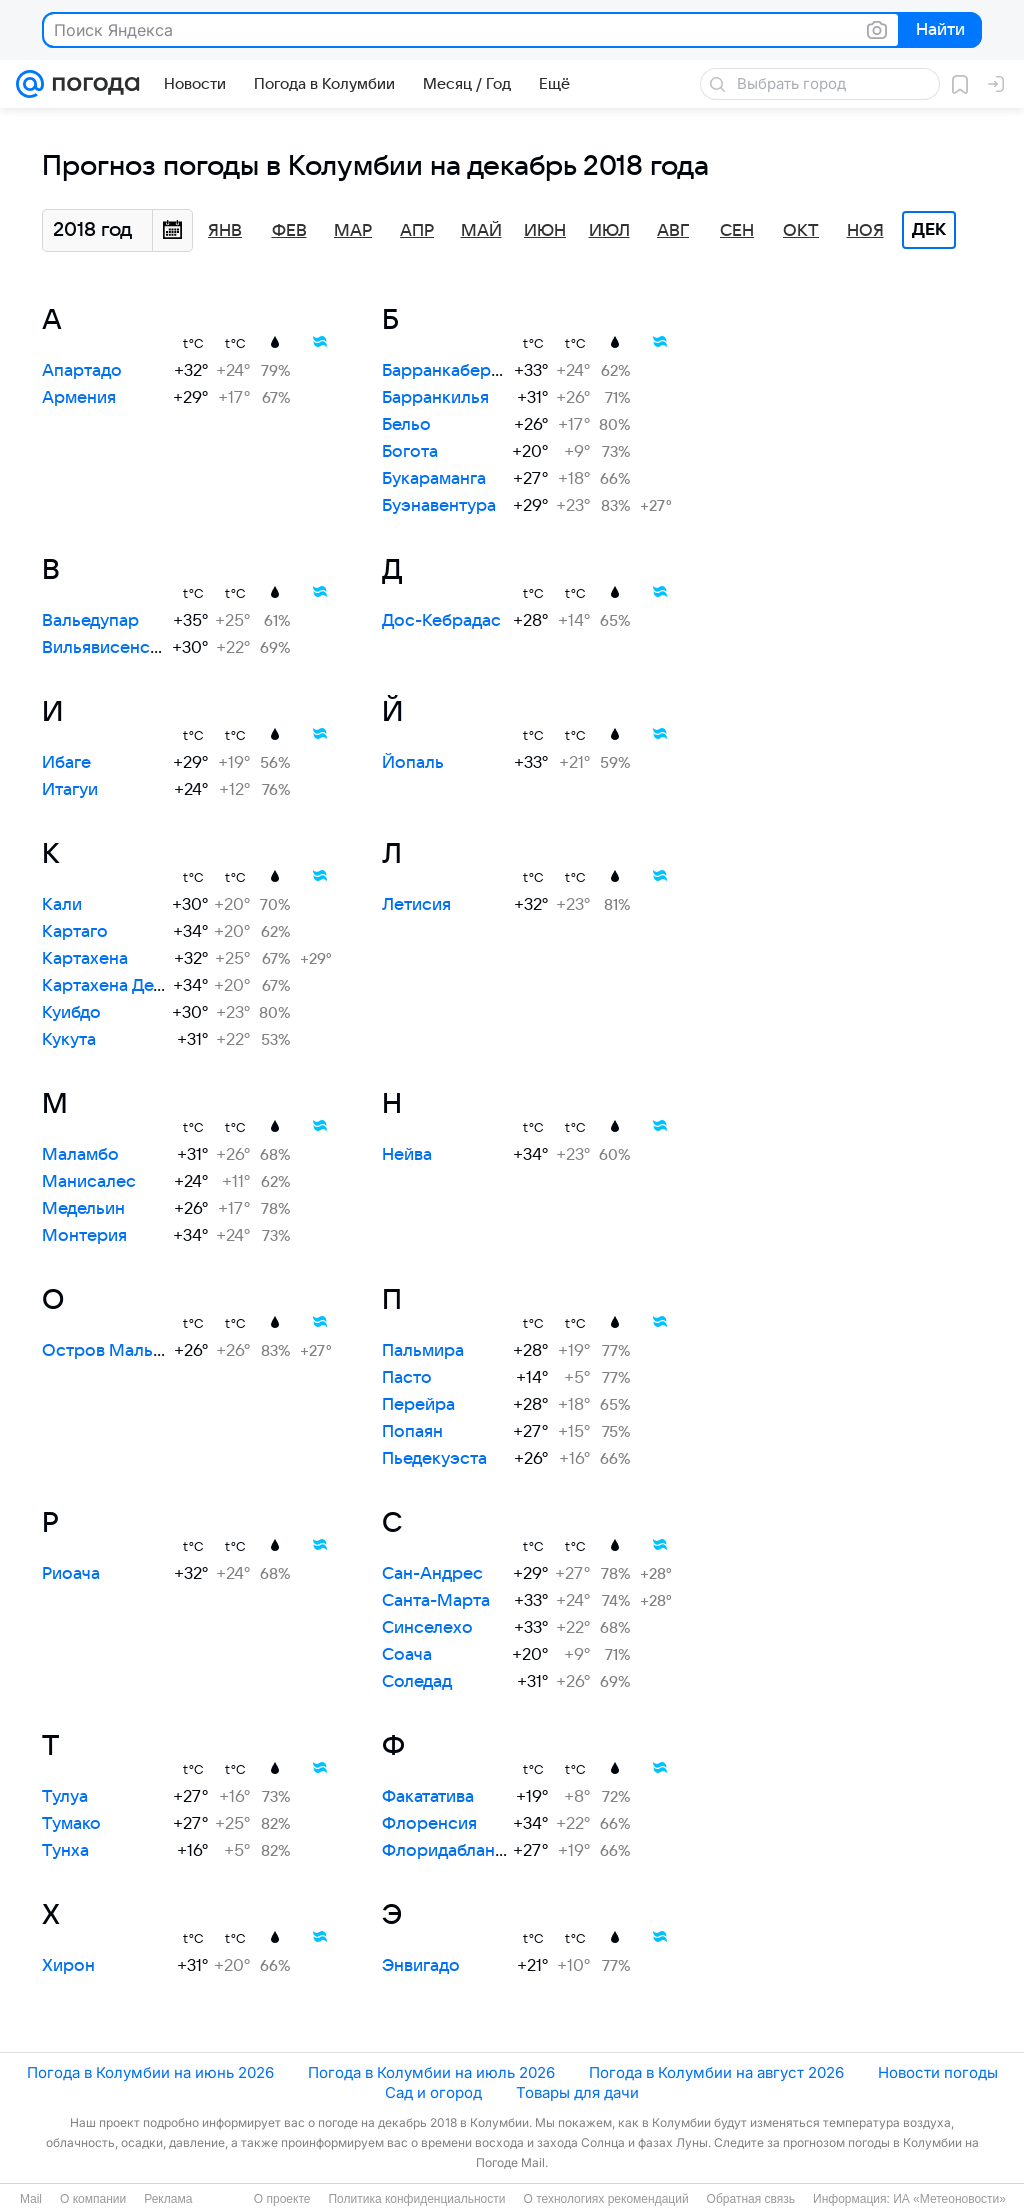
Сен (737, 231)
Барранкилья (435, 398)
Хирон (68, 1966)
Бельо (406, 425)
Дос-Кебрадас (441, 621)
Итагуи (70, 790)
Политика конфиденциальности (416, 2199)
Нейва (407, 1155)
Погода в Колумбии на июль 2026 (431, 2072)
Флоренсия (429, 1824)
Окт (801, 231)
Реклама (168, 2199)
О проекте (282, 2199)
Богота (410, 452)
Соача (407, 1655)
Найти (938, 31)
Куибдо (71, 1013)
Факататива (428, 1797)
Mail (31, 2199)
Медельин (83, 1209)
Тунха (65, 1851)
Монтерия (84, 1236)
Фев (289, 231)
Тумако (71, 1824)
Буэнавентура (439, 506)
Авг (673, 231)
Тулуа (65, 1797)
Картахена (85, 959)
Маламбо (80, 1155)
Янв (225, 231)
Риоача (71, 1574)
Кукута (69, 1040)
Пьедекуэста (434, 1459)
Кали (62, 905)
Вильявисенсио (106, 648)
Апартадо (82, 371)
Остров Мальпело (117, 1351)
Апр (417, 231)
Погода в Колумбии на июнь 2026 (150, 2072)
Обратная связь (751, 2199)
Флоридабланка (447, 1851)
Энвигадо (421, 1966)
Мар (353, 231)
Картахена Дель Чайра (134, 986)
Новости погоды (938, 2072)
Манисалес (89, 1182)
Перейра (418, 1405)
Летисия (416, 905)
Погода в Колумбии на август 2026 (716, 2072)
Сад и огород (433, 2092)
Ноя (865, 231)
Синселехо (427, 1628)
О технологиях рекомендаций (605, 2199)
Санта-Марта (436, 1601)
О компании (93, 2199)
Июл (609, 231)
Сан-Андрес (432, 1574)
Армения (79, 398)
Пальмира (423, 1351)
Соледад (417, 1682)
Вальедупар (90, 621)
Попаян (412, 1432)
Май (481, 231)
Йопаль (413, 763)
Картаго (75, 932)
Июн (545, 231)
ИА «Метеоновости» (949, 2199)
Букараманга (434, 479)
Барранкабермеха (456, 371)
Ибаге (66, 763)
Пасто (407, 1378)
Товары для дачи (577, 2092)
